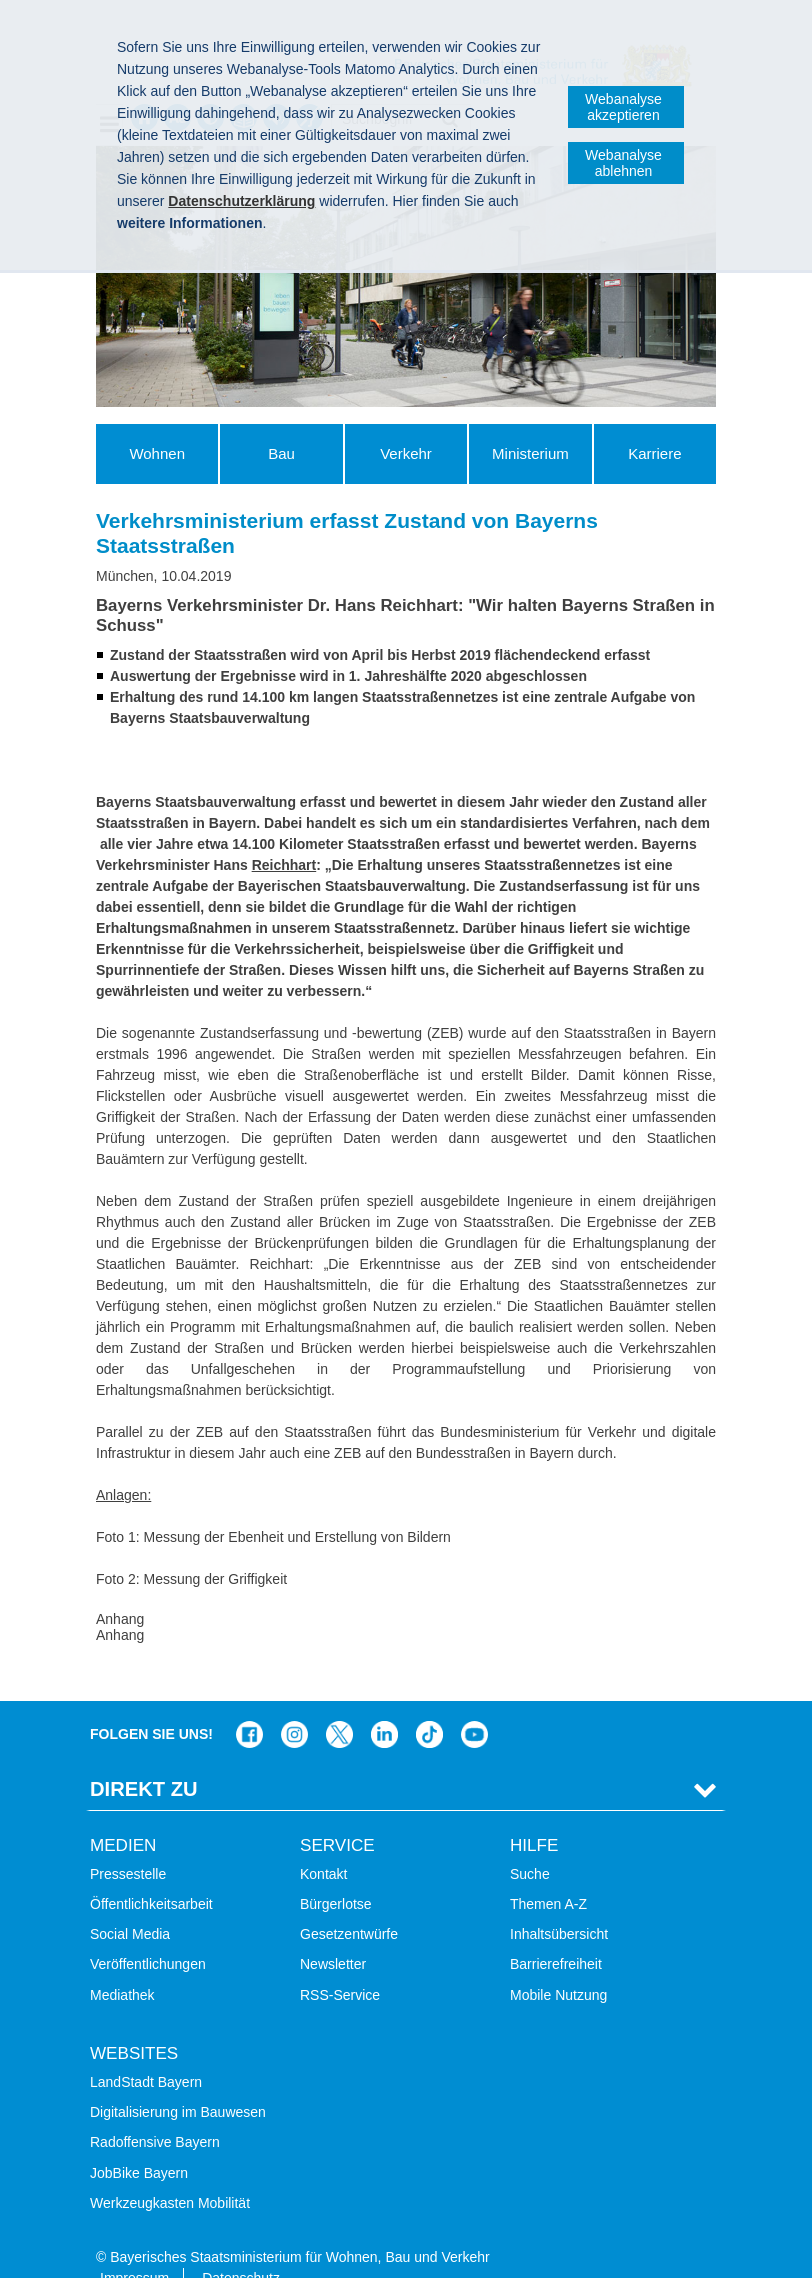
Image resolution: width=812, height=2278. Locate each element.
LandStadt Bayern (146, 2051)
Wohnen (157, 453)
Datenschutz (241, 2247)
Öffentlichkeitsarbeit (151, 1873)
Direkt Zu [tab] (144, 1758)
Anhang (120, 1619)
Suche (530, 1843)
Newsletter (333, 1933)
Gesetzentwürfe (349, 1903)
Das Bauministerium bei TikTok (429, 1703)
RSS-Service (340, 1963)
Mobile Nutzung (558, 1963)
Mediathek (122, 1963)
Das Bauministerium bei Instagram (294, 1703)
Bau (281, 453)
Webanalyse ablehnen (623, 163)
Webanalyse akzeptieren (623, 107)
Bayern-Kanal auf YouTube (474, 1703)
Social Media (130, 1903)
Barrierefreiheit (556, 1933)
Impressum (134, 2247)
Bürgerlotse (336, 1873)
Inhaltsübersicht (559, 1903)
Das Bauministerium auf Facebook (249, 1703)
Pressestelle (128, 1843)
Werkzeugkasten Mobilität (170, 2172)
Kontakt (323, 1843)
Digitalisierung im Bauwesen (178, 2081)
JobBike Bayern (139, 2141)
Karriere (654, 453)
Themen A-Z (548, 1873)
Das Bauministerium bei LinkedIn (384, 1703)
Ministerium (530, 453)
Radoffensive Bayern (155, 2111)
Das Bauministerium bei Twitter (339, 1703)
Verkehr (406, 453)
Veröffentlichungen (148, 1933)
